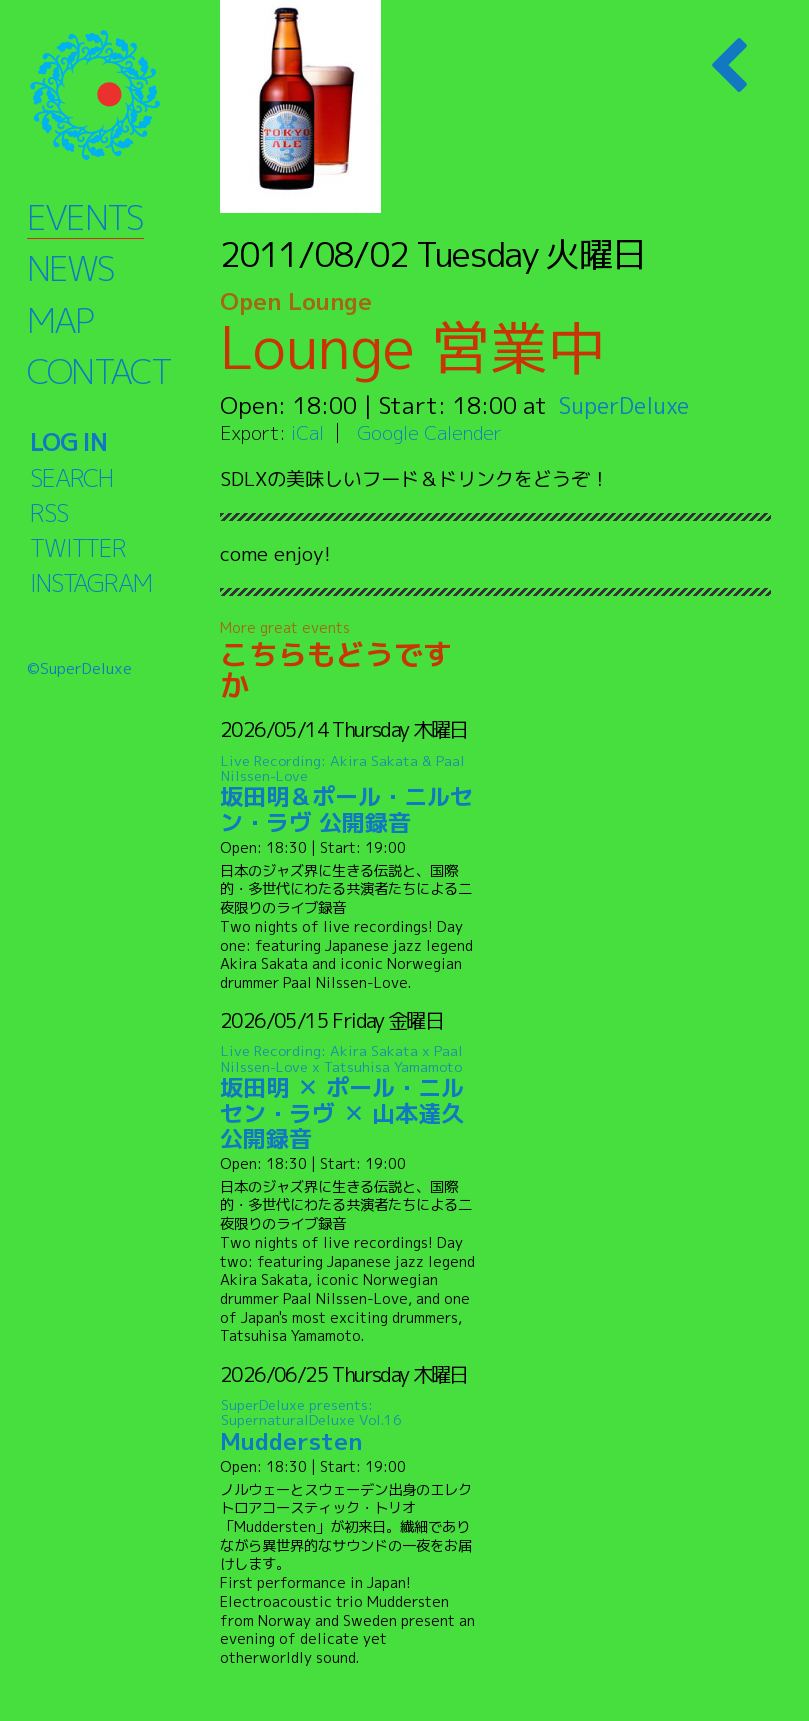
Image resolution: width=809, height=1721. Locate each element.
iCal (308, 432)
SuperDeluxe (627, 405)
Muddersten (349, 1426)
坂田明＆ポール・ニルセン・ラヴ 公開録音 (349, 794)
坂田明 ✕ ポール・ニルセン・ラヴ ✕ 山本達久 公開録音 (349, 1098)
